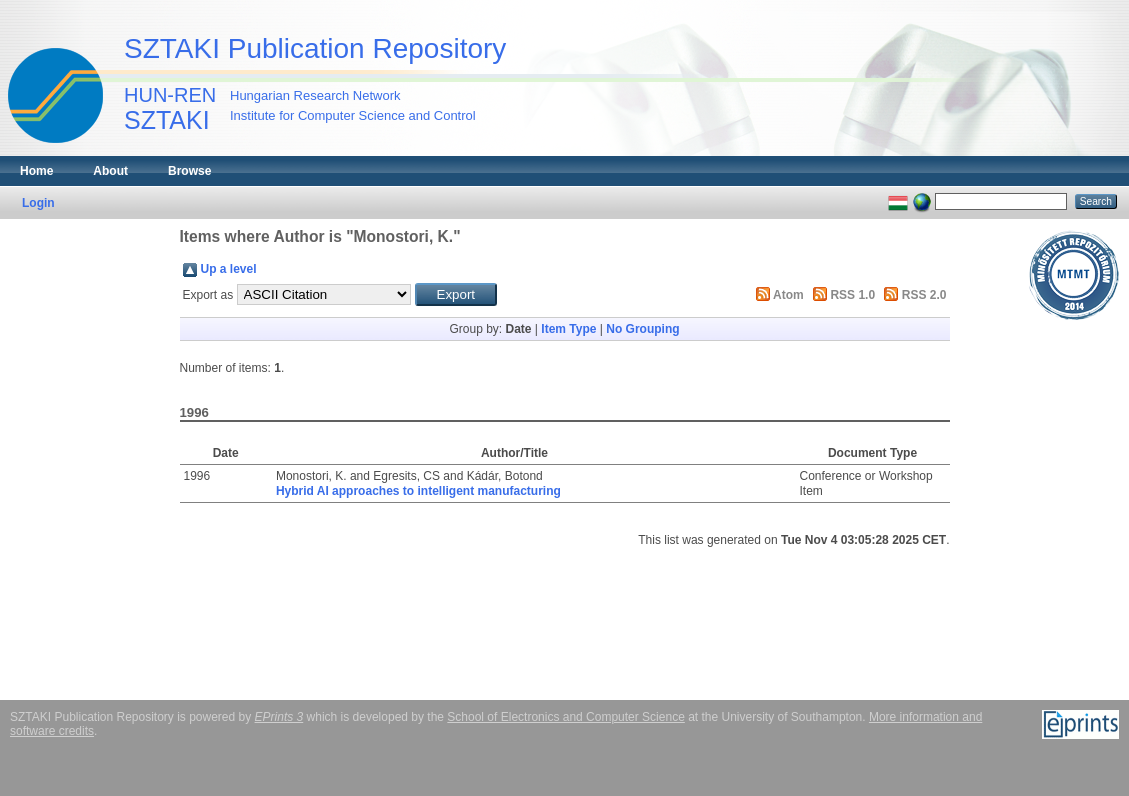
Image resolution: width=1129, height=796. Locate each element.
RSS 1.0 (852, 295)
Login (38, 203)
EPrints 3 (279, 717)
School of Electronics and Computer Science (565, 717)
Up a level (229, 269)
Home (36, 171)
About (110, 171)
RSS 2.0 (924, 295)
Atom (788, 295)
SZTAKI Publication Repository (315, 48)
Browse (189, 171)
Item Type (568, 329)
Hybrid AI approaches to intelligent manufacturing (418, 491)
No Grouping (642, 329)
